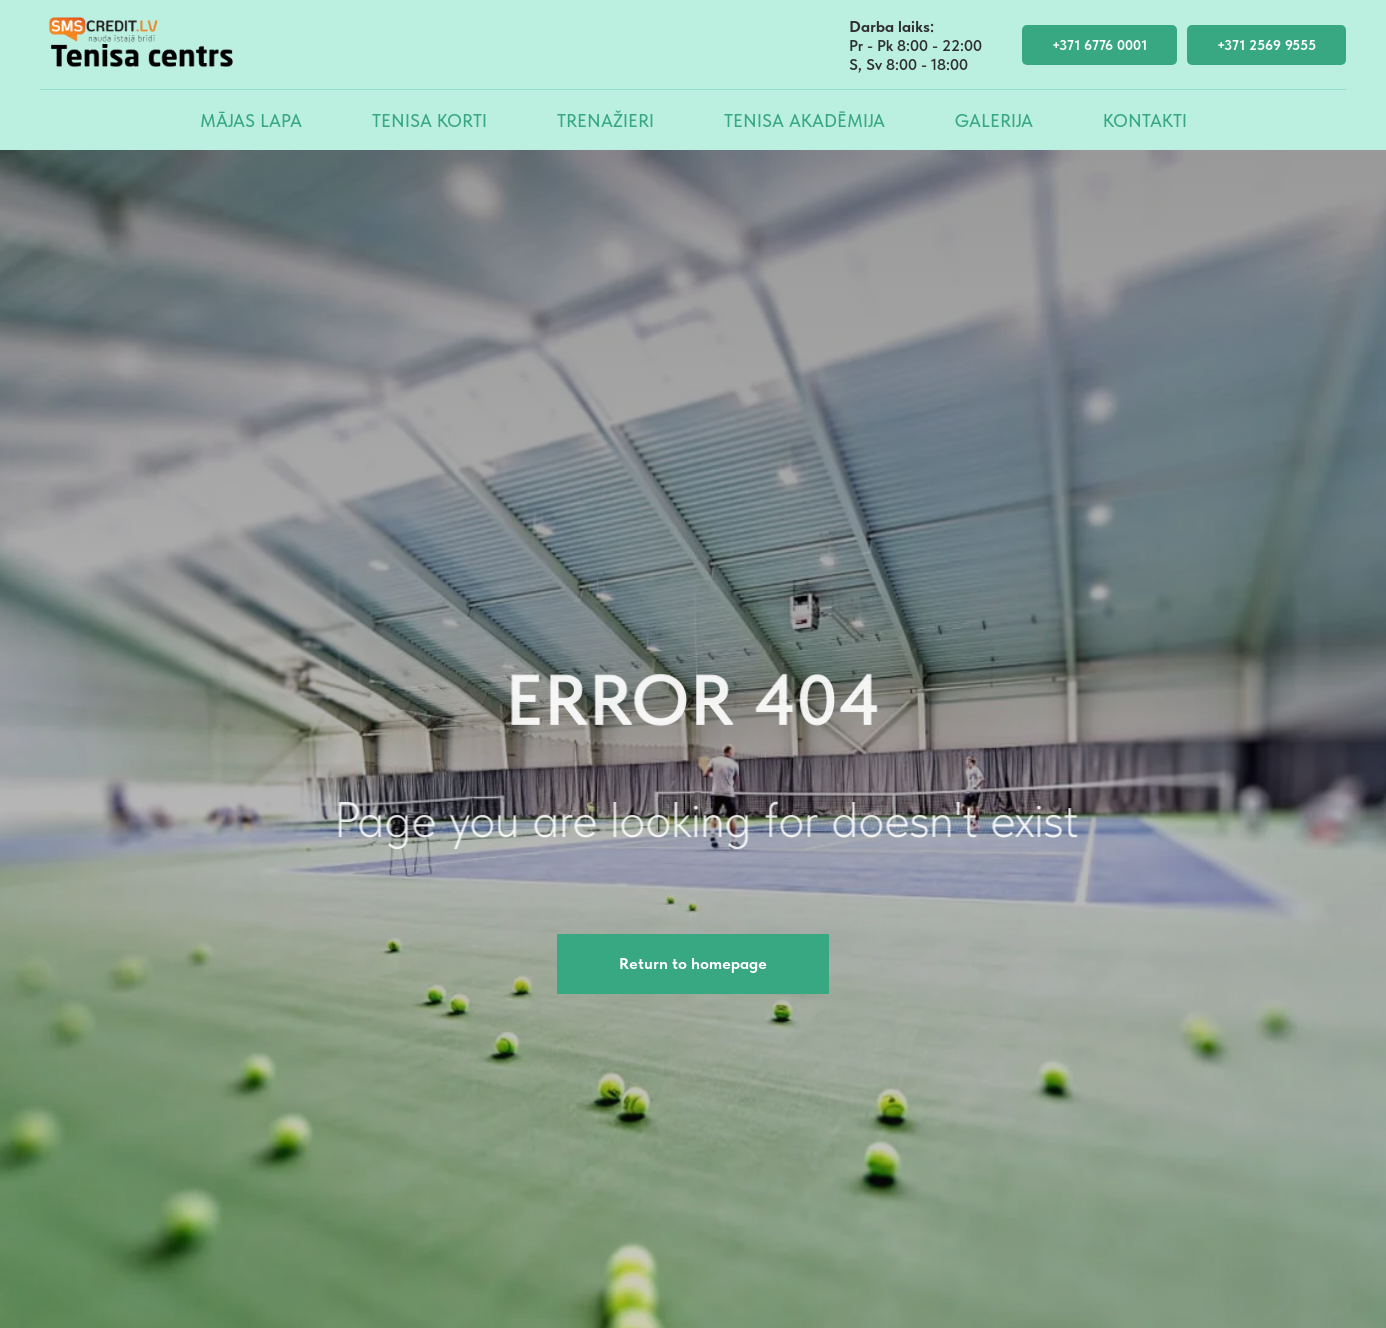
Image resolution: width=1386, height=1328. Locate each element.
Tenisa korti (429, 120)
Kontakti (1145, 120)
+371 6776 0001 (1099, 45)
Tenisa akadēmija (804, 120)
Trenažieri (605, 120)
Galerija (994, 120)
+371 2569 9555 (1266, 45)
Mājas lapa (251, 120)
